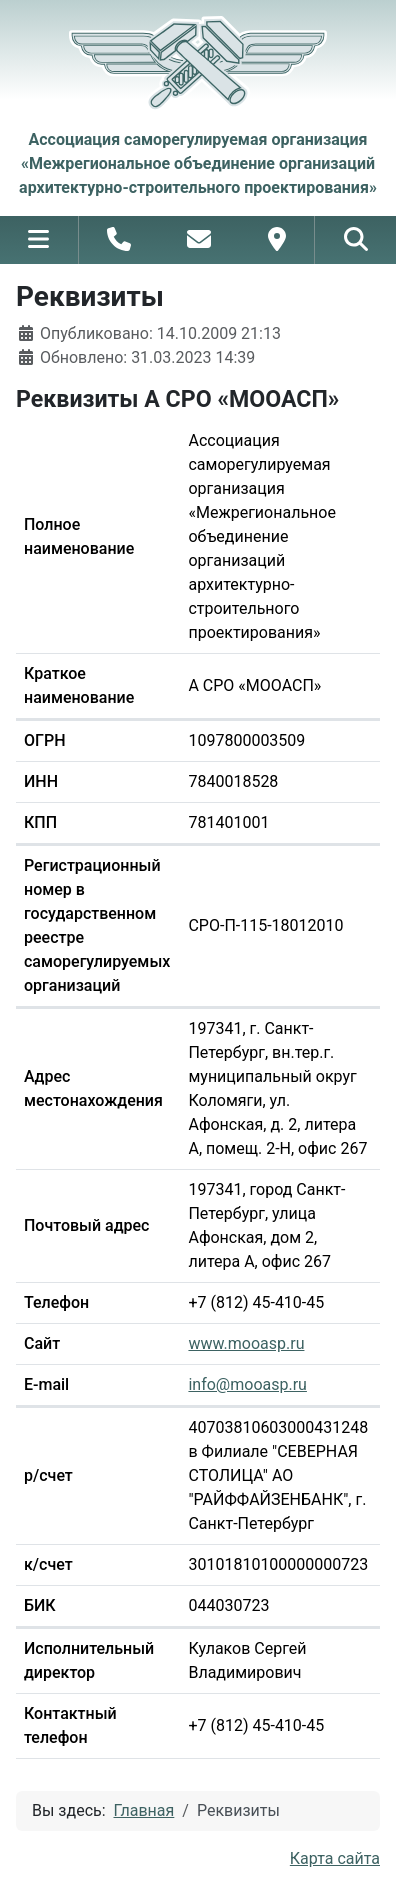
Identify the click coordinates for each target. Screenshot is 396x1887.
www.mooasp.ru (246, 1343)
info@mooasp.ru (247, 1384)
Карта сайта (335, 1858)
